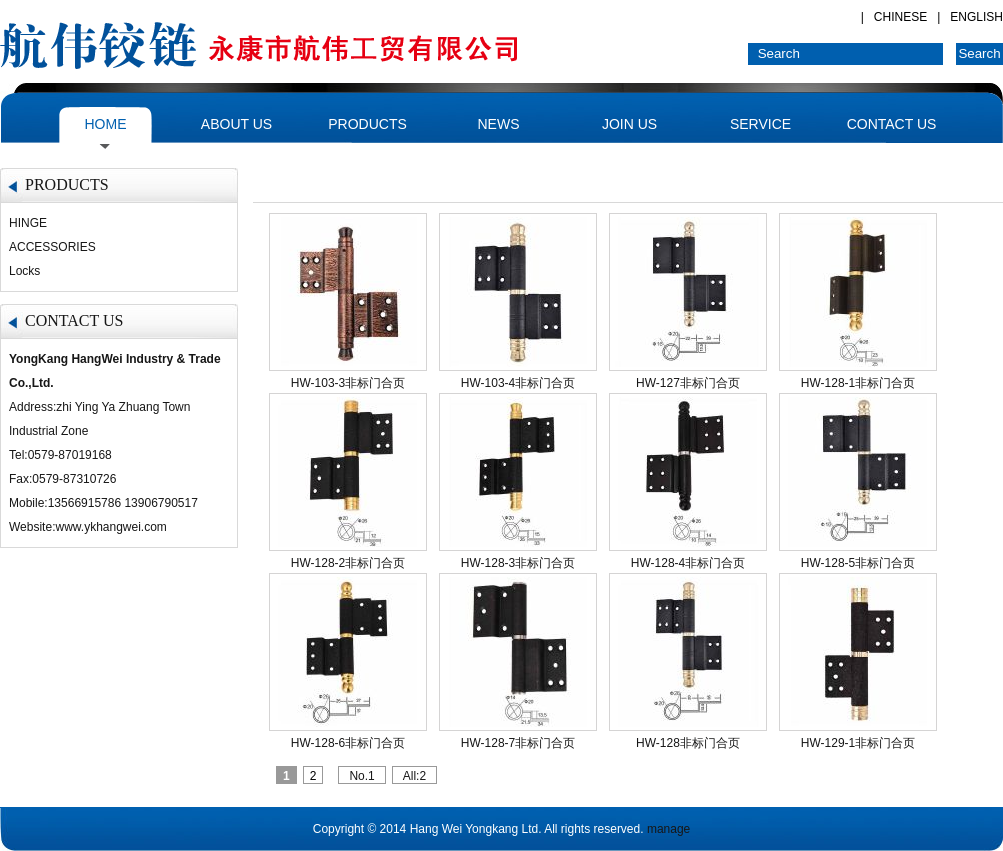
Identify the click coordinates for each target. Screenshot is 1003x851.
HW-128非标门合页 (688, 743)
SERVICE (760, 124)
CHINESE (900, 17)
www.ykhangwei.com (110, 527)
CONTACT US (892, 124)
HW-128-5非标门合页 (858, 563)
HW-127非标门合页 (688, 383)
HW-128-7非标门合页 (518, 743)
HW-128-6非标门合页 (348, 743)
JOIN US (629, 124)
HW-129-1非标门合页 (858, 743)
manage (668, 829)
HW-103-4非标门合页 (518, 383)
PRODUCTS (367, 124)
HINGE (28, 223)
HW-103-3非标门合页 (348, 383)
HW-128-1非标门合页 (858, 383)
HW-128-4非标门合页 (688, 563)
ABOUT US (236, 124)
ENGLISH (976, 17)
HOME (106, 124)
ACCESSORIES (52, 247)
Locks (24, 271)
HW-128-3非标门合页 (518, 563)
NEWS (499, 124)
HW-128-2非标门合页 (348, 563)
